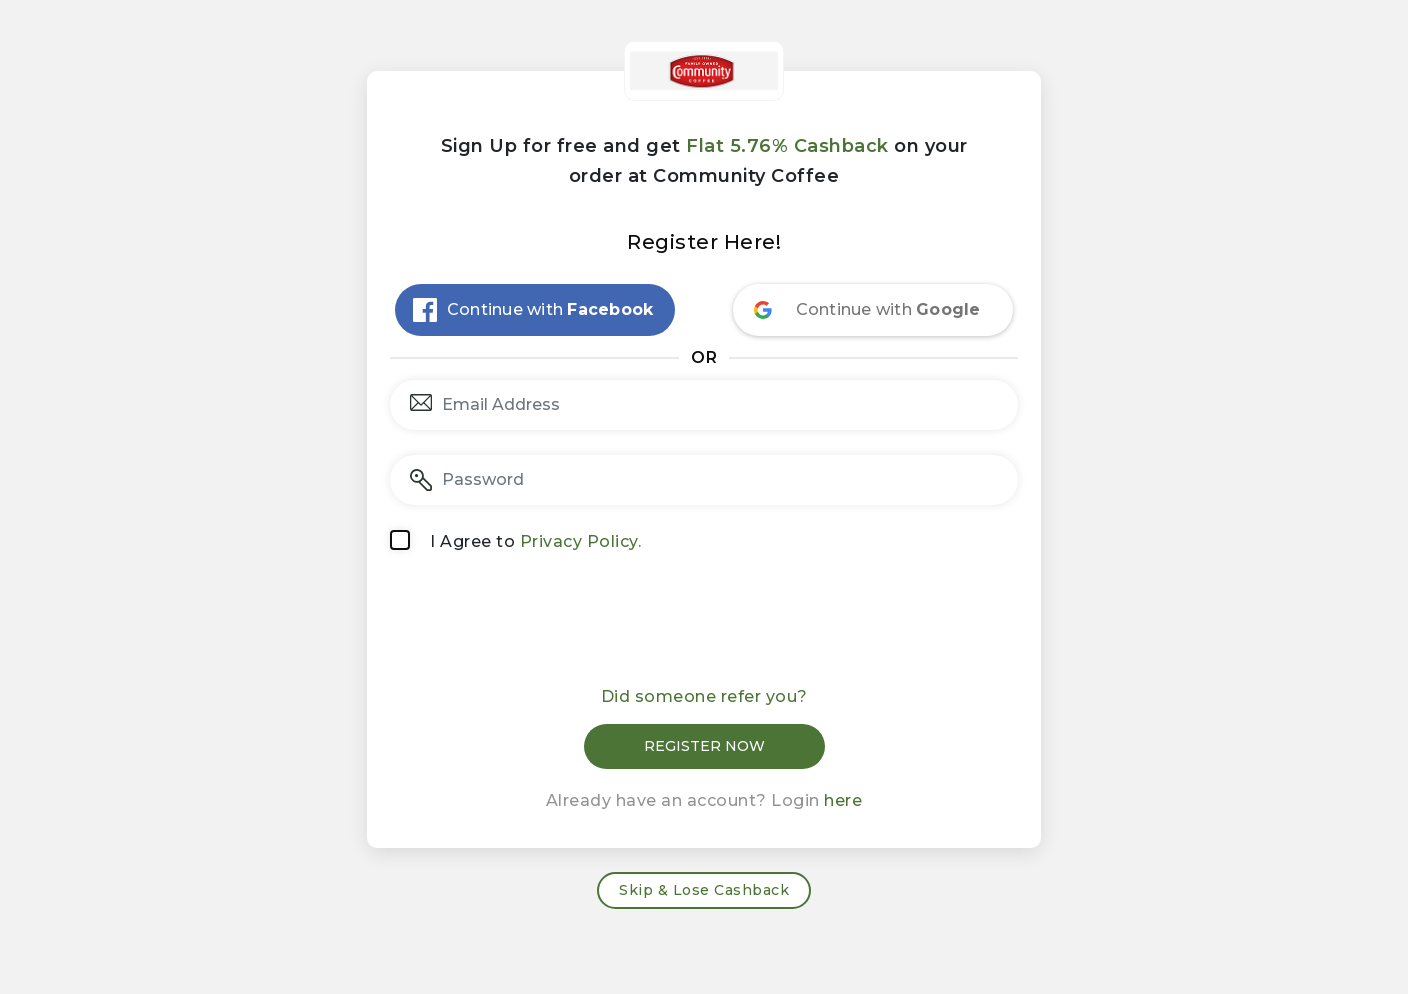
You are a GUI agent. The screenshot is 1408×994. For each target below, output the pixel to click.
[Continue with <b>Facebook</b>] (535, 310)
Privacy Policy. (581, 541)
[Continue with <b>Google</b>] (873, 310)
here (843, 800)
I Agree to (535, 541)
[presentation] (704, 626)
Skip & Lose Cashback (704, 890)
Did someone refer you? (704, 696)
